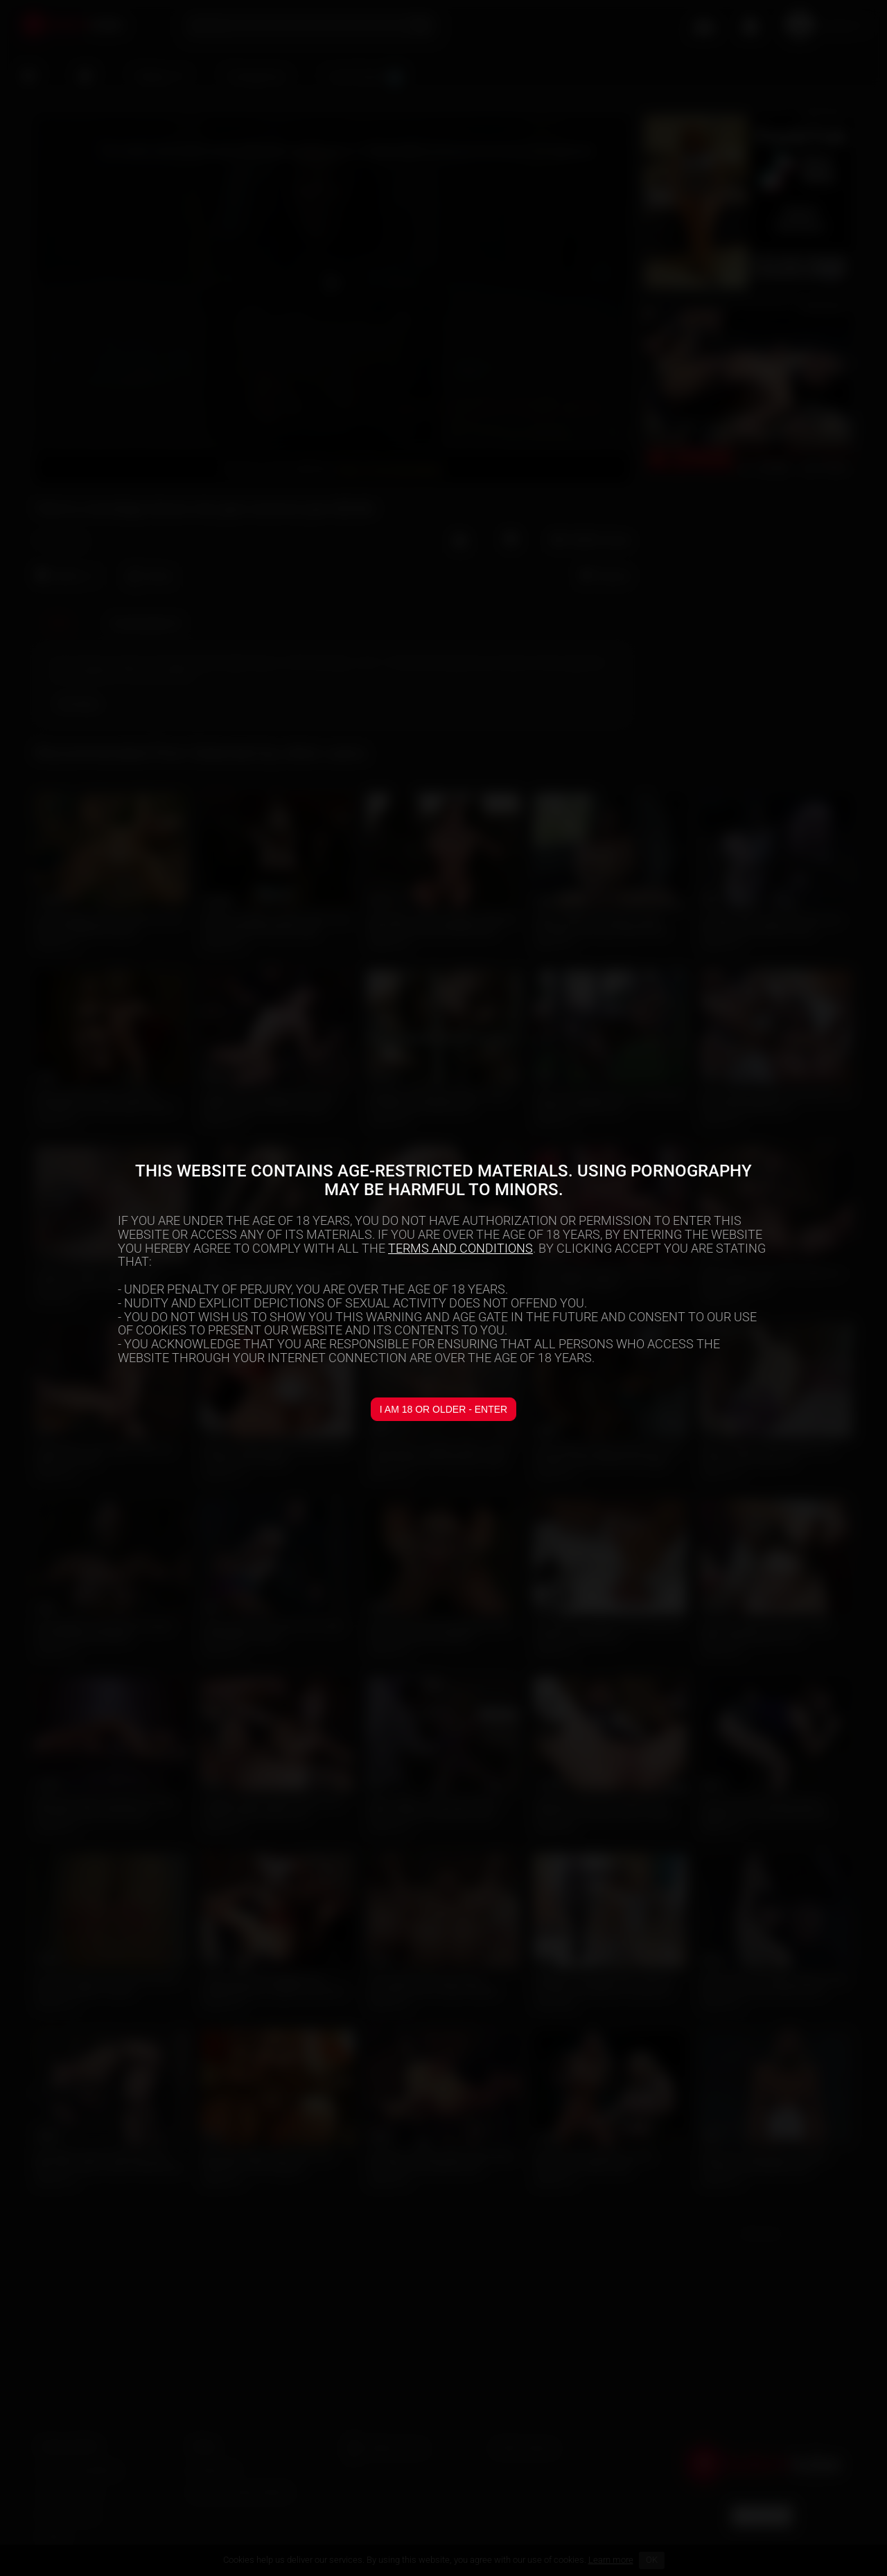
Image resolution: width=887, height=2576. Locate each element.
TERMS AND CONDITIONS (460, 1248)
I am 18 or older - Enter (443, 1409)
